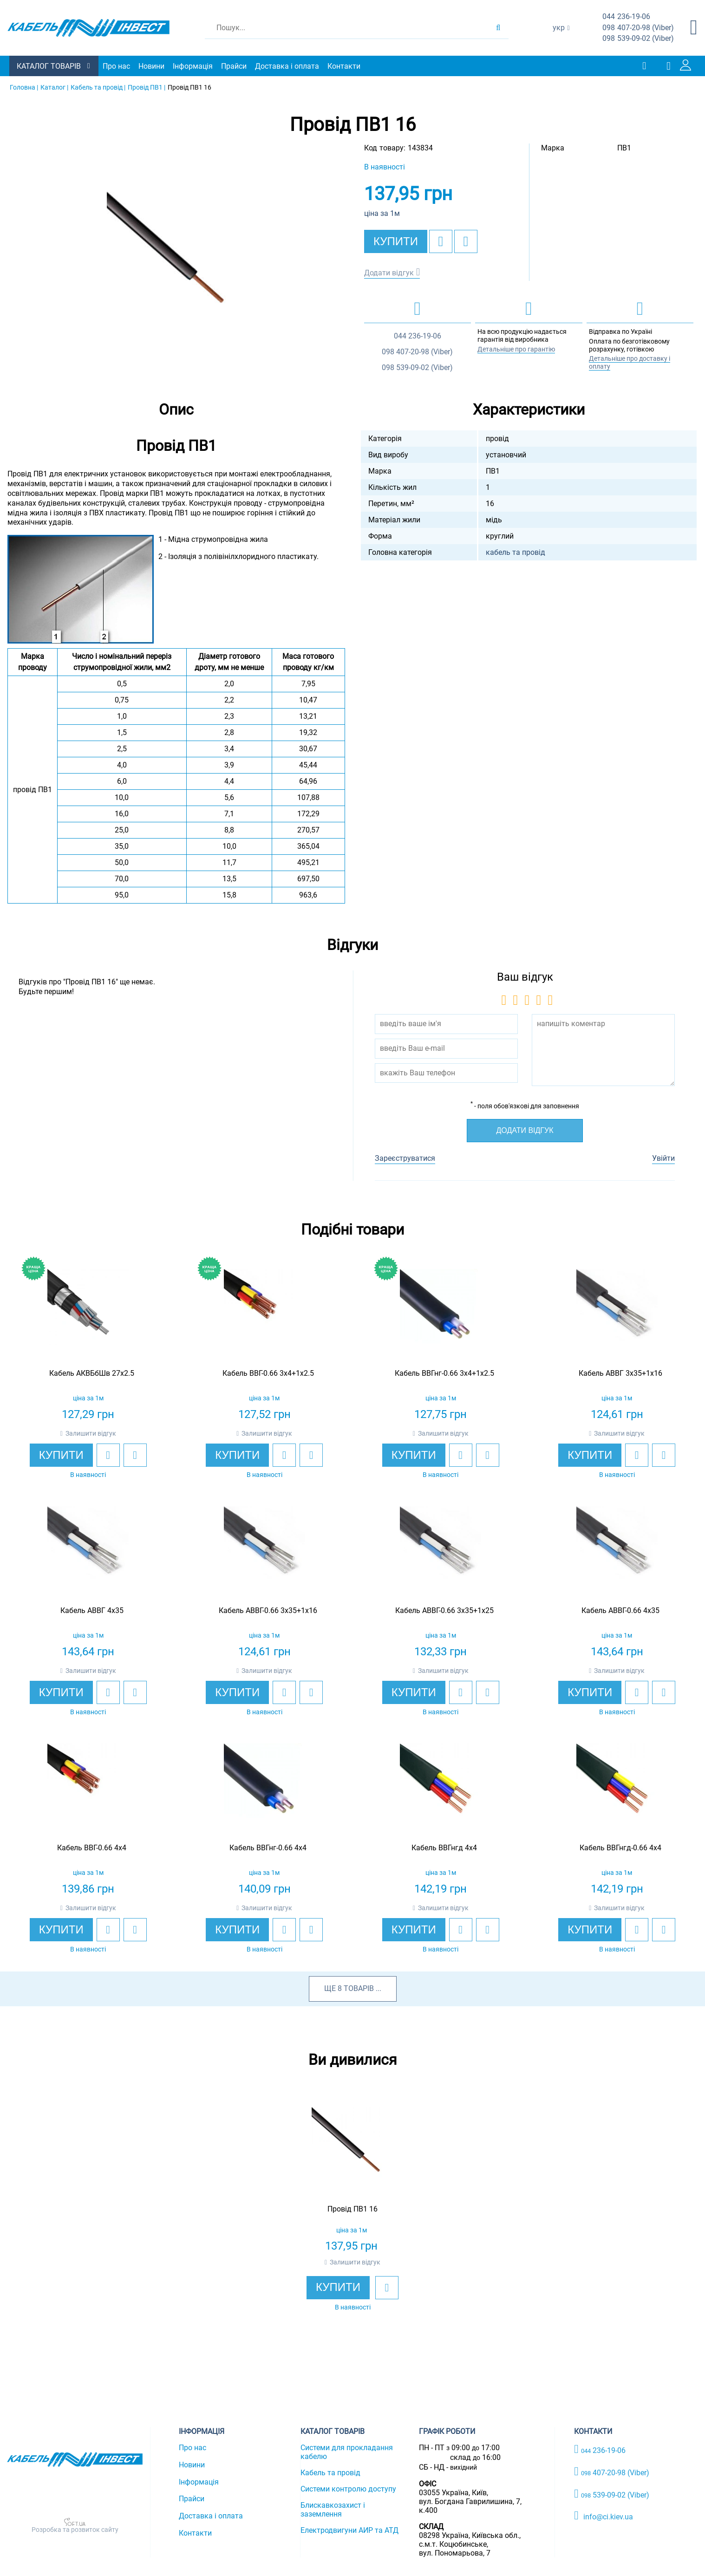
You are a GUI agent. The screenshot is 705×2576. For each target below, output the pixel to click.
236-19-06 (626, 17)
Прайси (234, 66)
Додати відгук (389, 272)
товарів (359, 1988)
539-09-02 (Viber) (638, 39)
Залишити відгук (90, 1433)
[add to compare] (465, 241)
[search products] (498, 28)
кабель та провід (515, 552)
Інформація (193, 66)
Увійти (663, 1158)
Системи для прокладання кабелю (346, 2452)
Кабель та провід (330, 2472)
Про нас (116, 66)
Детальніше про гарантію (516, 349)
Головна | (24, 87)
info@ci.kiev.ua (603, 2516)
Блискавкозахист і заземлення (332, 2509)
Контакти (343, 66)
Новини (151, 66)
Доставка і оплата (287, 66)
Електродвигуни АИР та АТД (349, 2530)
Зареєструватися (405, 1158)
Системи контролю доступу (348, 2489)
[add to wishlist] (440, 241)
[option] (176, 261)
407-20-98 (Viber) (638, 28)
